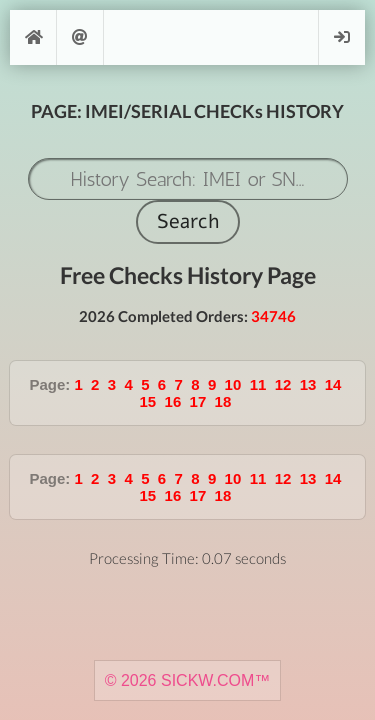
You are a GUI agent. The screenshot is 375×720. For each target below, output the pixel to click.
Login (342, 37)
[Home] (33, 37)
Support (80, 37)
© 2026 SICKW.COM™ (188, 680)
